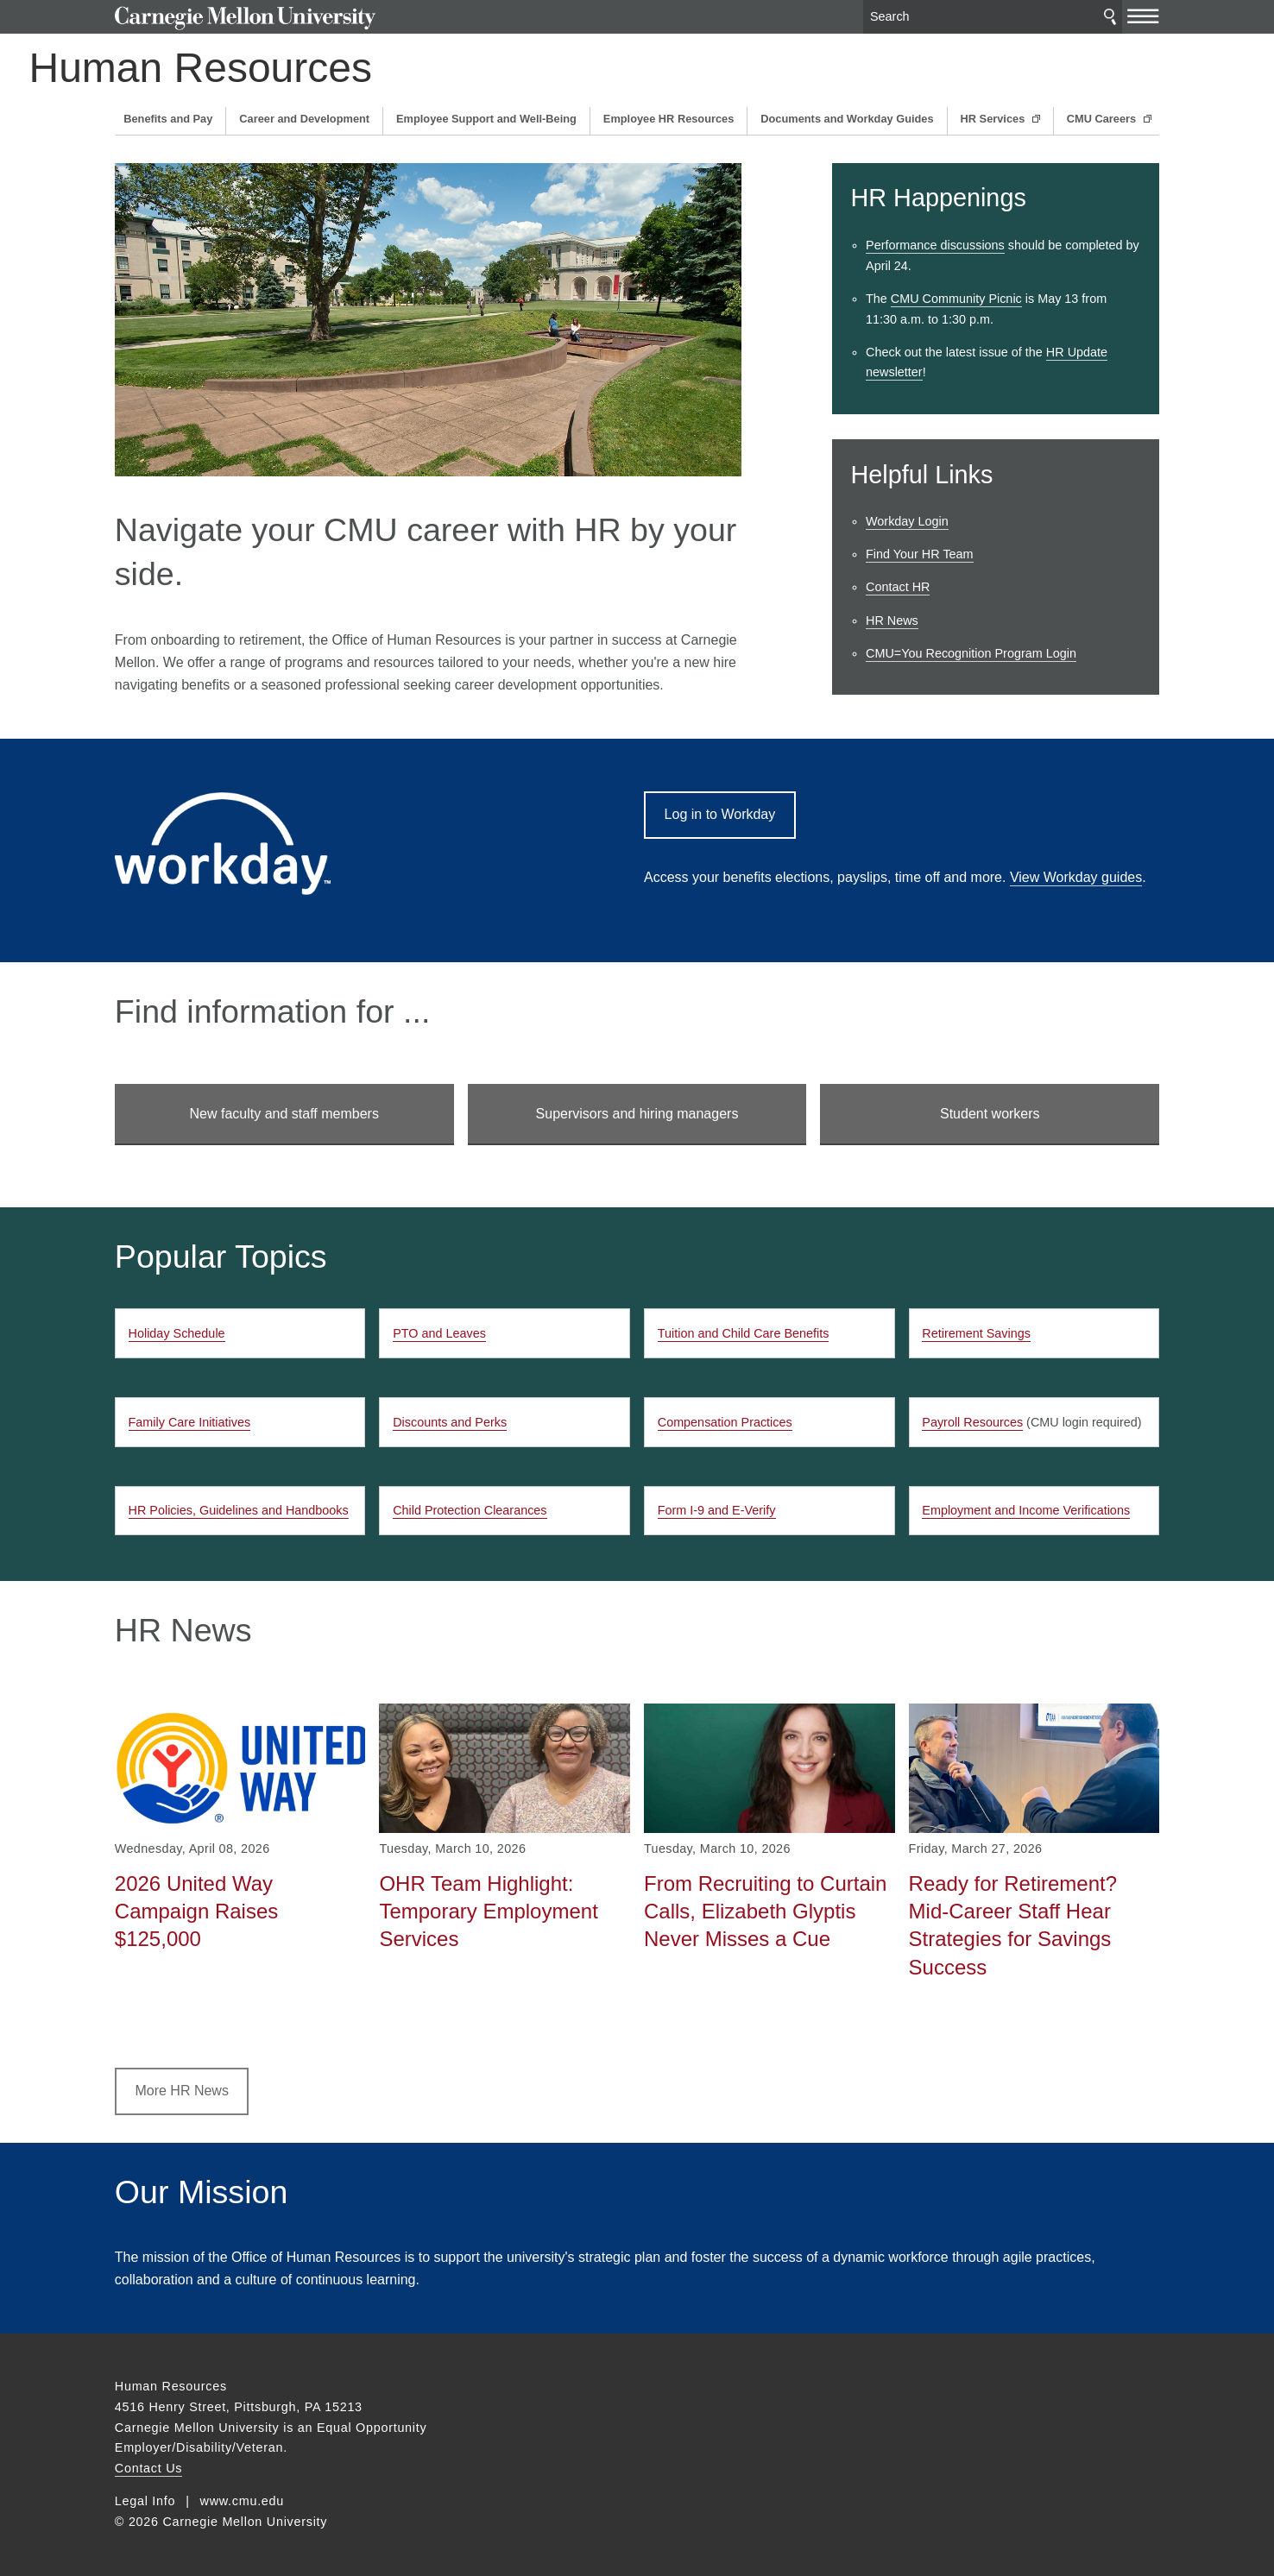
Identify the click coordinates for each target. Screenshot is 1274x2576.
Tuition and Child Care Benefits (743, 1333)
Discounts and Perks (450, 1422)
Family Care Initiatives (190, 1422)
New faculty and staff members (284, 1113)
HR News (892, 620)
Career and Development (304, 118)
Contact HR (898, 587)
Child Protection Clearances (469, 1510)
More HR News (181, 2090)
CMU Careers (1103, 118)
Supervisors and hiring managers (637, 1113)
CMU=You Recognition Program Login (971, 653)
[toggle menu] (1143, 15)
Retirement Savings (976, 1333)
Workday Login (907, 521)
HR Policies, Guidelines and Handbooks (239, 1510)
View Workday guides (1076, 877)
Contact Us (148, 2468)
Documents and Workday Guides (846, 118)
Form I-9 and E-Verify (717, 1510)
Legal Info (145, 2501)
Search (1110, 17)
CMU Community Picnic (956, 298)
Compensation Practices (725, 1422)
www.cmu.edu (242, 2501)
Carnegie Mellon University (245, 18)
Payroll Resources (972, 1422)
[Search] (992, 17)
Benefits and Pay (167, 118)
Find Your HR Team (920, 554)
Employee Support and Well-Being (486, 118)
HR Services (994, 118)
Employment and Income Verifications (1026, 1510)
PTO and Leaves (439, 1333)
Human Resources (286, 68)
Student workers (990, 1113)
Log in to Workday (720, 814)
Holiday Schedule (177, 1333)
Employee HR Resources (669, 118)
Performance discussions (935, 245)
